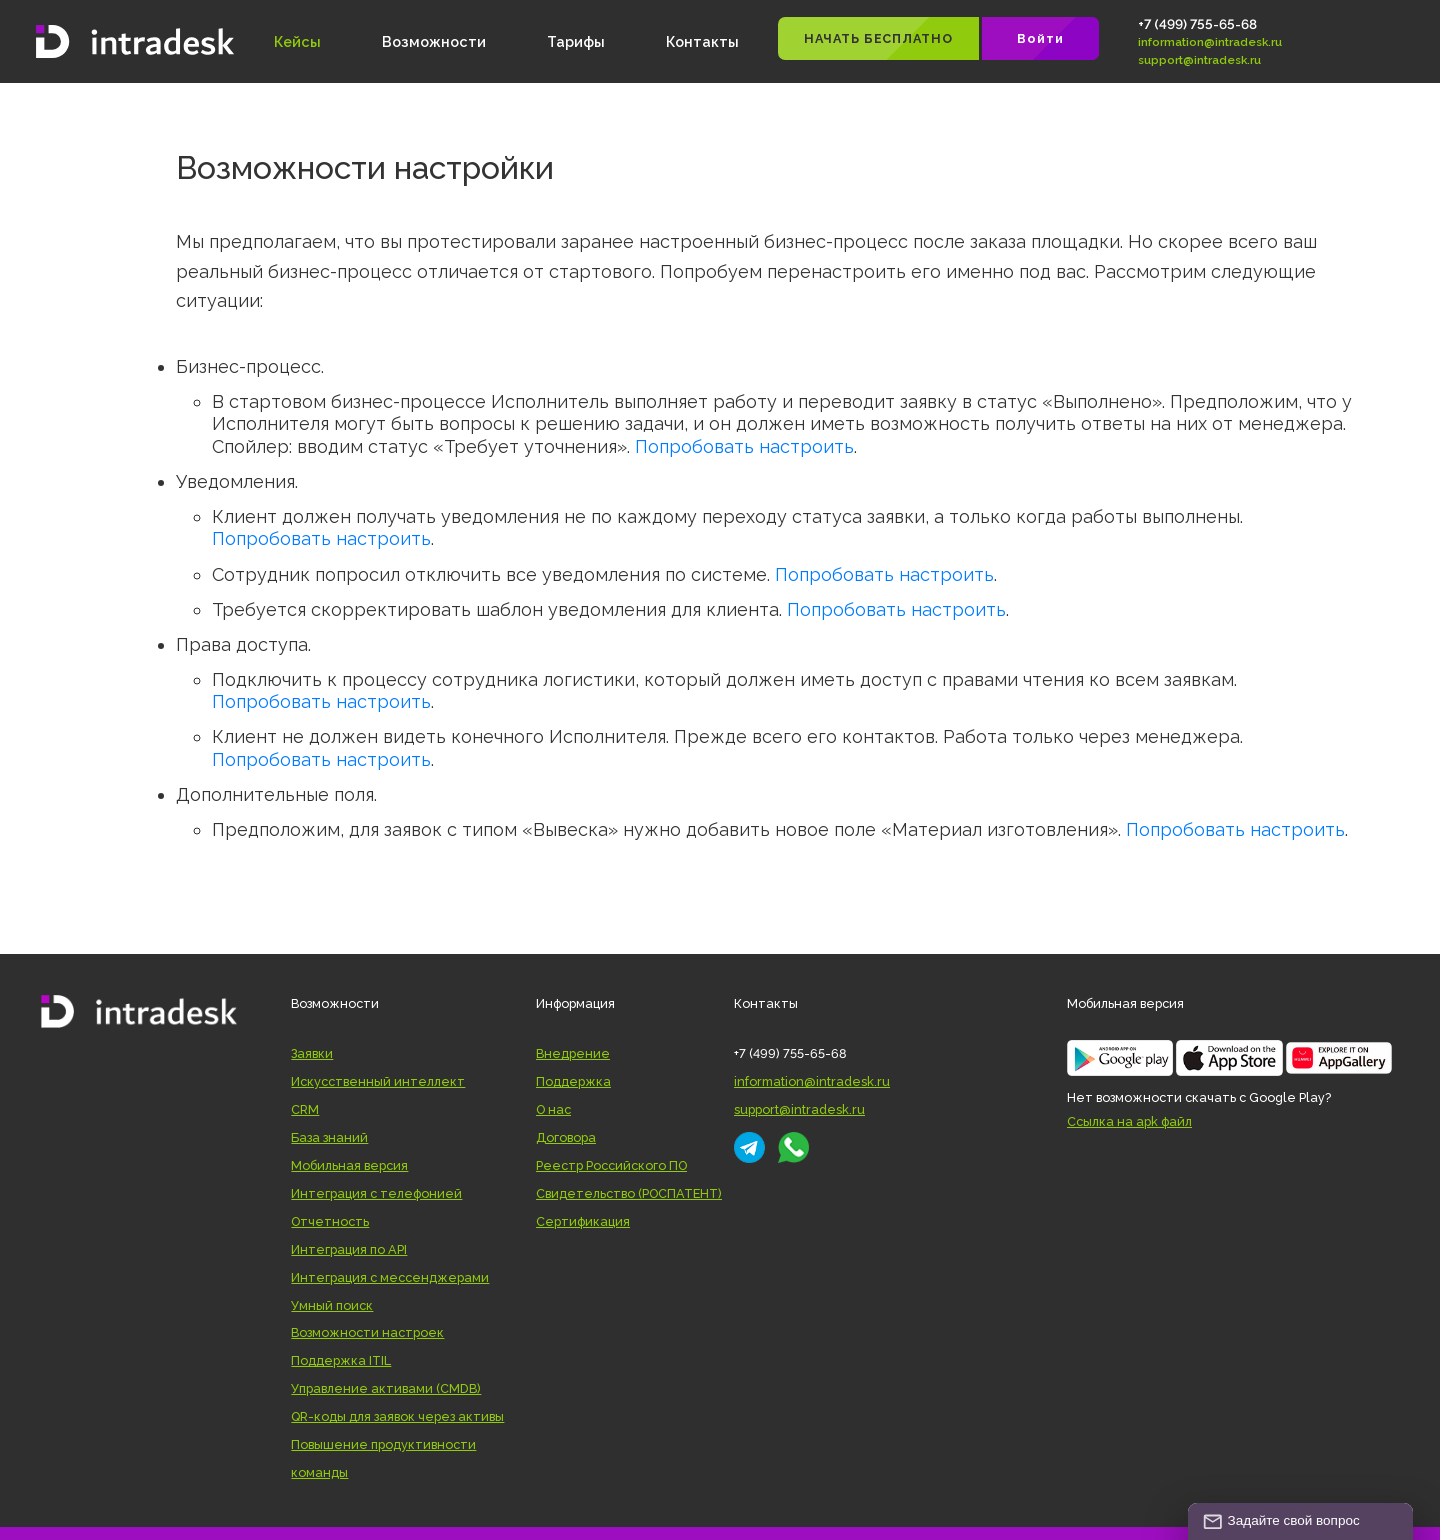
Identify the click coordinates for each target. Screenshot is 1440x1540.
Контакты (702, 41)
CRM (305, 1109)
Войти (1040, 38)
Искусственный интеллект (378, 1081)
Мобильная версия (349, 1165)
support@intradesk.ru (1199, 60)
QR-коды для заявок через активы (397, 1416)
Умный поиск (332, 1305)
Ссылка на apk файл (1129, 1121)
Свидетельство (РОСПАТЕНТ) (629, 1193)
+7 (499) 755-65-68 (1197, 24)
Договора (566, 1137)
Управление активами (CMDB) (386, 1388)
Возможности (434, 41)
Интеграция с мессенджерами (390, 1277)
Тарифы (576, 41)
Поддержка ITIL (341, 1360)
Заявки (312, 1053)
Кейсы (297, 41)
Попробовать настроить (744, 446)
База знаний (329, 1137)
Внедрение (573, 1053)
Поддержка (573, 1081)
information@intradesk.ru (1210, 42)
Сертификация (583, 1221)
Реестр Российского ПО (611, 1165)
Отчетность (330, 1221)
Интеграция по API (349, 1249)
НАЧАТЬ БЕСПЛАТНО (878, 38)
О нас (553, 1109)
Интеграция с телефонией (376, 1193)
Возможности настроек (367, 1332)
